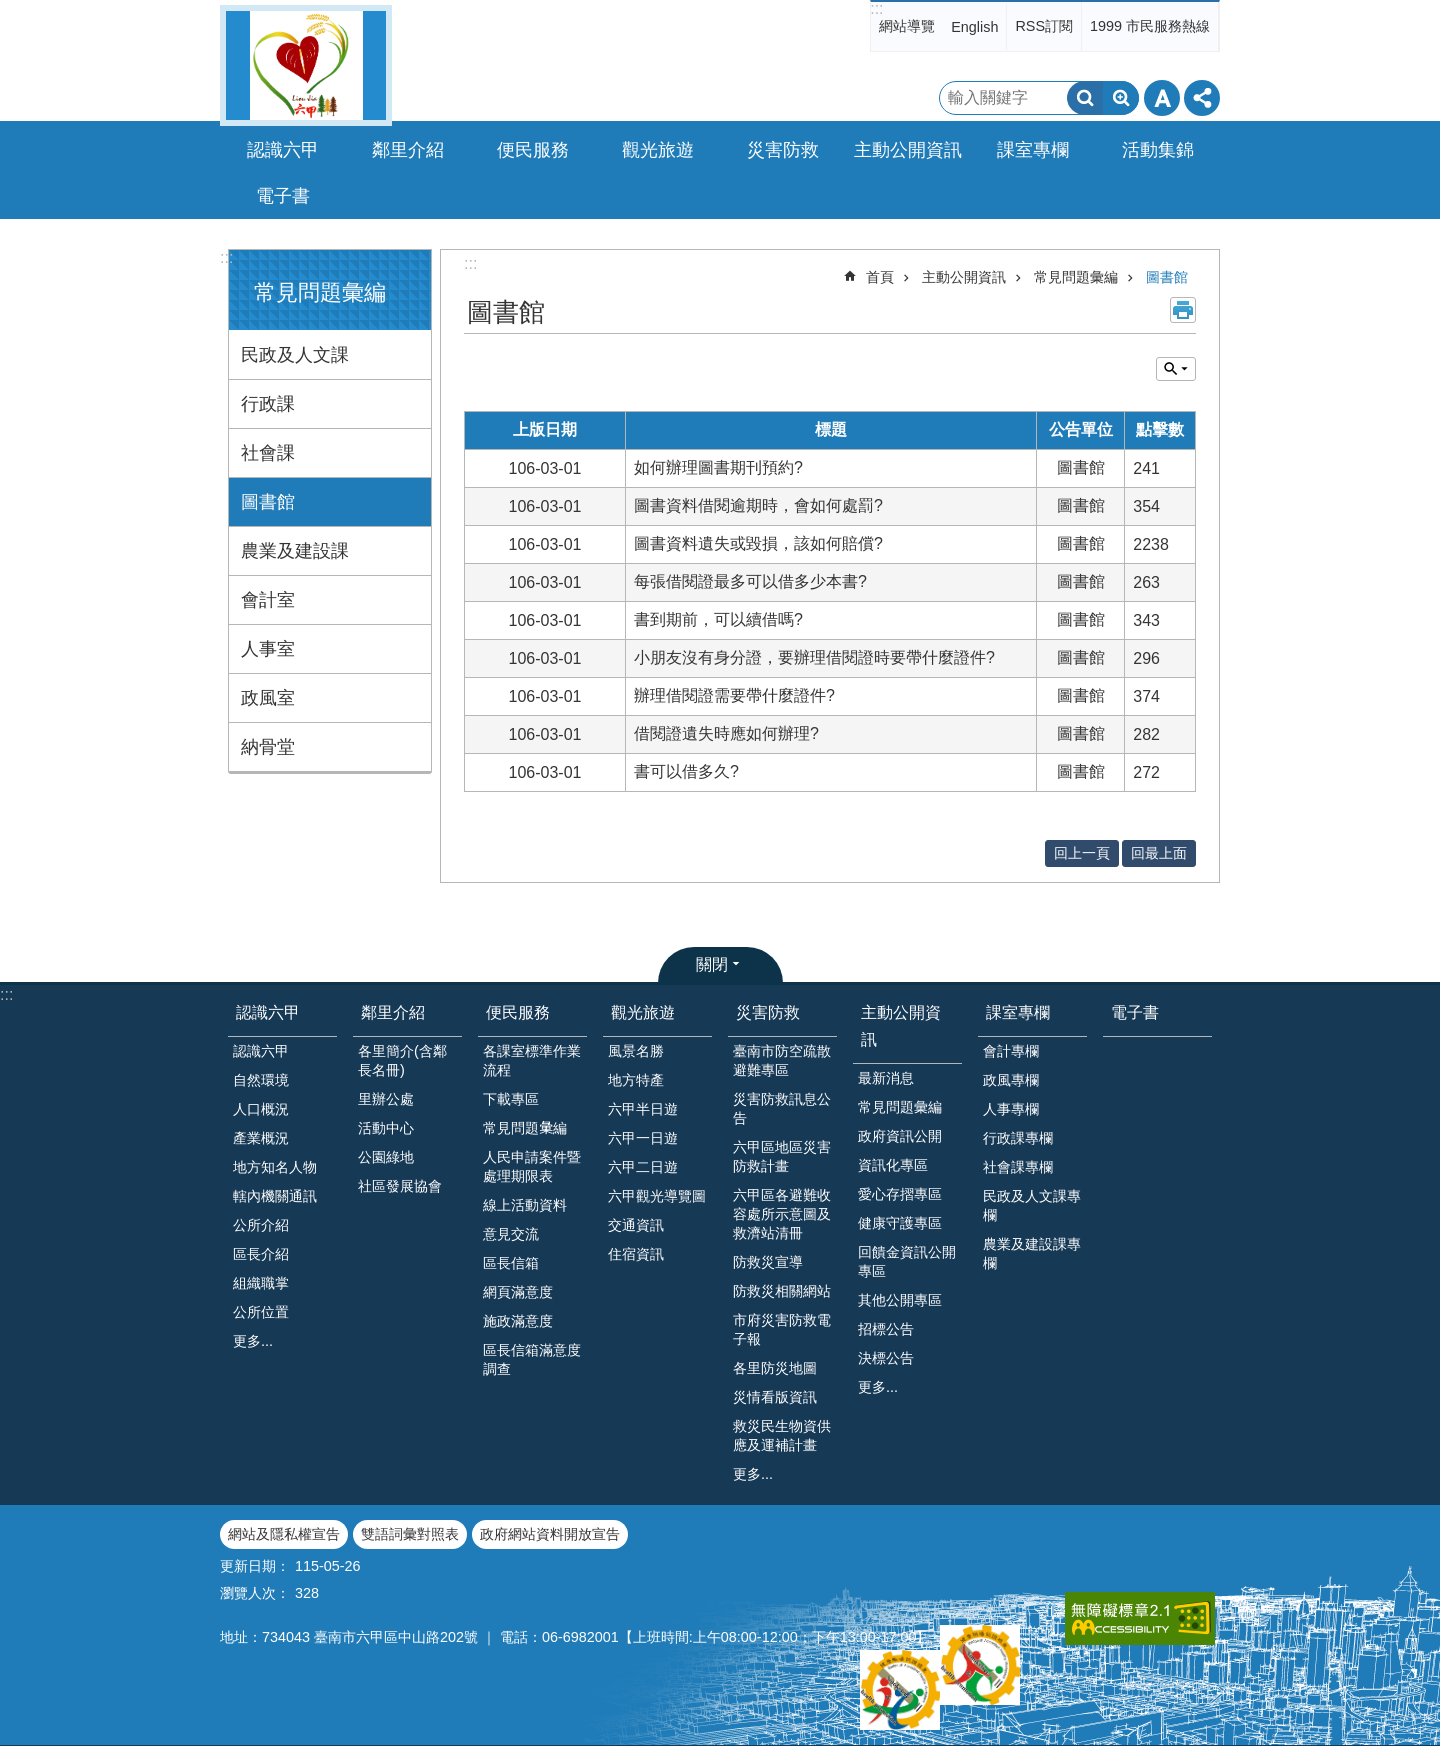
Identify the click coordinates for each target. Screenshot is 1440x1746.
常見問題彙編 (320, 292)
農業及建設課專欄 (1032, 1253)
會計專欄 (1011, 1051)
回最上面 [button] (1159, 853)
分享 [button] (1202, 98)
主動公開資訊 (964, 277)
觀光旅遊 (643, 1012)
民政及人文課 (295, 355)
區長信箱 (511, 1263)
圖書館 (268, 502)
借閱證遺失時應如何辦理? (726, 733)
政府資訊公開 (900, 1136)
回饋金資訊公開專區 (907, 1261)
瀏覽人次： (255, 1593)
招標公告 (886, 1329)
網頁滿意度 (518, 1292)
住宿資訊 (636, 1254)
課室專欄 (1018, 1012)
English (974, 27)
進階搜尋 (1121, 98)
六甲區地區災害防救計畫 (782, 1156)
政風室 (268, 698)
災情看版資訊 (775, 1397)
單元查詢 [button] (1176, 369)
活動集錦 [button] (1158, 150)
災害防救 (768, 1012)
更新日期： (255, 1566)
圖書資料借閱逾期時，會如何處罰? (758, 505)
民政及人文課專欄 (1032, 1205)
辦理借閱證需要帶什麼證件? (734, 695)
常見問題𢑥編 (525, 1128)
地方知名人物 (275, 1167)
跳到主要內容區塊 (10, 10)
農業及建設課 (295, 551)
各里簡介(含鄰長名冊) (402, 1060)
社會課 (268, 453)
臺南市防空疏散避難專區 (782, 1060)
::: (876, 8)
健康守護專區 (900, 1223)
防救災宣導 (768, 1262)
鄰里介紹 (393, 1012)
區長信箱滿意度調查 (532, 1359)
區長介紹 (261, 1254)
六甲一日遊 (643, 1138)
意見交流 (511, 1234)
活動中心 (386, 1128)
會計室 (268, 600)
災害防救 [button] (783, 150)
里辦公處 (386, 1099)
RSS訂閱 (1044, 26)
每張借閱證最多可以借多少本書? (750, 581)
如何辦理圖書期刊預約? (718, 467)
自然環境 (261, 1080)
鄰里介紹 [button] (408, 150)
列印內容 (1183, 310)
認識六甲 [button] (283, 150)
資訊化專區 (893, 1165)
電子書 (283, 196)
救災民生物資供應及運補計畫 (782, 1435)
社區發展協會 (400, 1186)
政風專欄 (1011, 1080)
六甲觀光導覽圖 (657, 1196)
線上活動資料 (525, 1205)
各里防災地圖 (775, 1368)
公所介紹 (261, 1225)
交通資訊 (636, 1225)
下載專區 (511, 1099)
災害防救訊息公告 (782, 1108)
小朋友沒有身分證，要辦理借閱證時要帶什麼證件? (814, 657)
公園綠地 (386, 1157)
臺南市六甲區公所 (306, 65)
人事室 (268, 649)
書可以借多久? (686, 771)
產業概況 (261, 1138)
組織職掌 (261, 1283)
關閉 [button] (712, 964)
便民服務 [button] (533, 150)
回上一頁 (1082, 853)
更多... (253, 1341)
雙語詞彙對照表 (410, 1534)
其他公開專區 (900, 1300)
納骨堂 (268, 747)
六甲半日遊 (643, 1109)
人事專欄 (1011, 1109)
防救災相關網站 (782, 1291)
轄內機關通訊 (275, 1196)
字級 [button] (1162, 98)
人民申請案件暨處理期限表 (532, 1166)
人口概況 (261, 1109)
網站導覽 (907, 26)
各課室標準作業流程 (532, 1060)
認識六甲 (268, 1012)
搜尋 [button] (1085, 98)
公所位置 (261, 1312)
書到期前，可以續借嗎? (718, 619)
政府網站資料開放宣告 (550, 1534)
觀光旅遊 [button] (658, 150)
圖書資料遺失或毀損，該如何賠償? (758, 543)
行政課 (268, 404)
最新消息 (886, 1078)
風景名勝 (636, 1051)
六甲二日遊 (643, 1167)
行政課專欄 (1018, 1138)
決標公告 (886, 1358)
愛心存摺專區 (900, 1194)
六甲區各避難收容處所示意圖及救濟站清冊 (782, 1214)
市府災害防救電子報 (782, 1329)
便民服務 (518, 1012)
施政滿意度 (518, 1321)
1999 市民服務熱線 (1150, 26)
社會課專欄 (1018, 1167)
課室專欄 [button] (1033, 150)
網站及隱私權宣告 (284, 1534)
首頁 (880, 277)
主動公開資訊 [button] (908, 150)
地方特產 (636, 1080)
